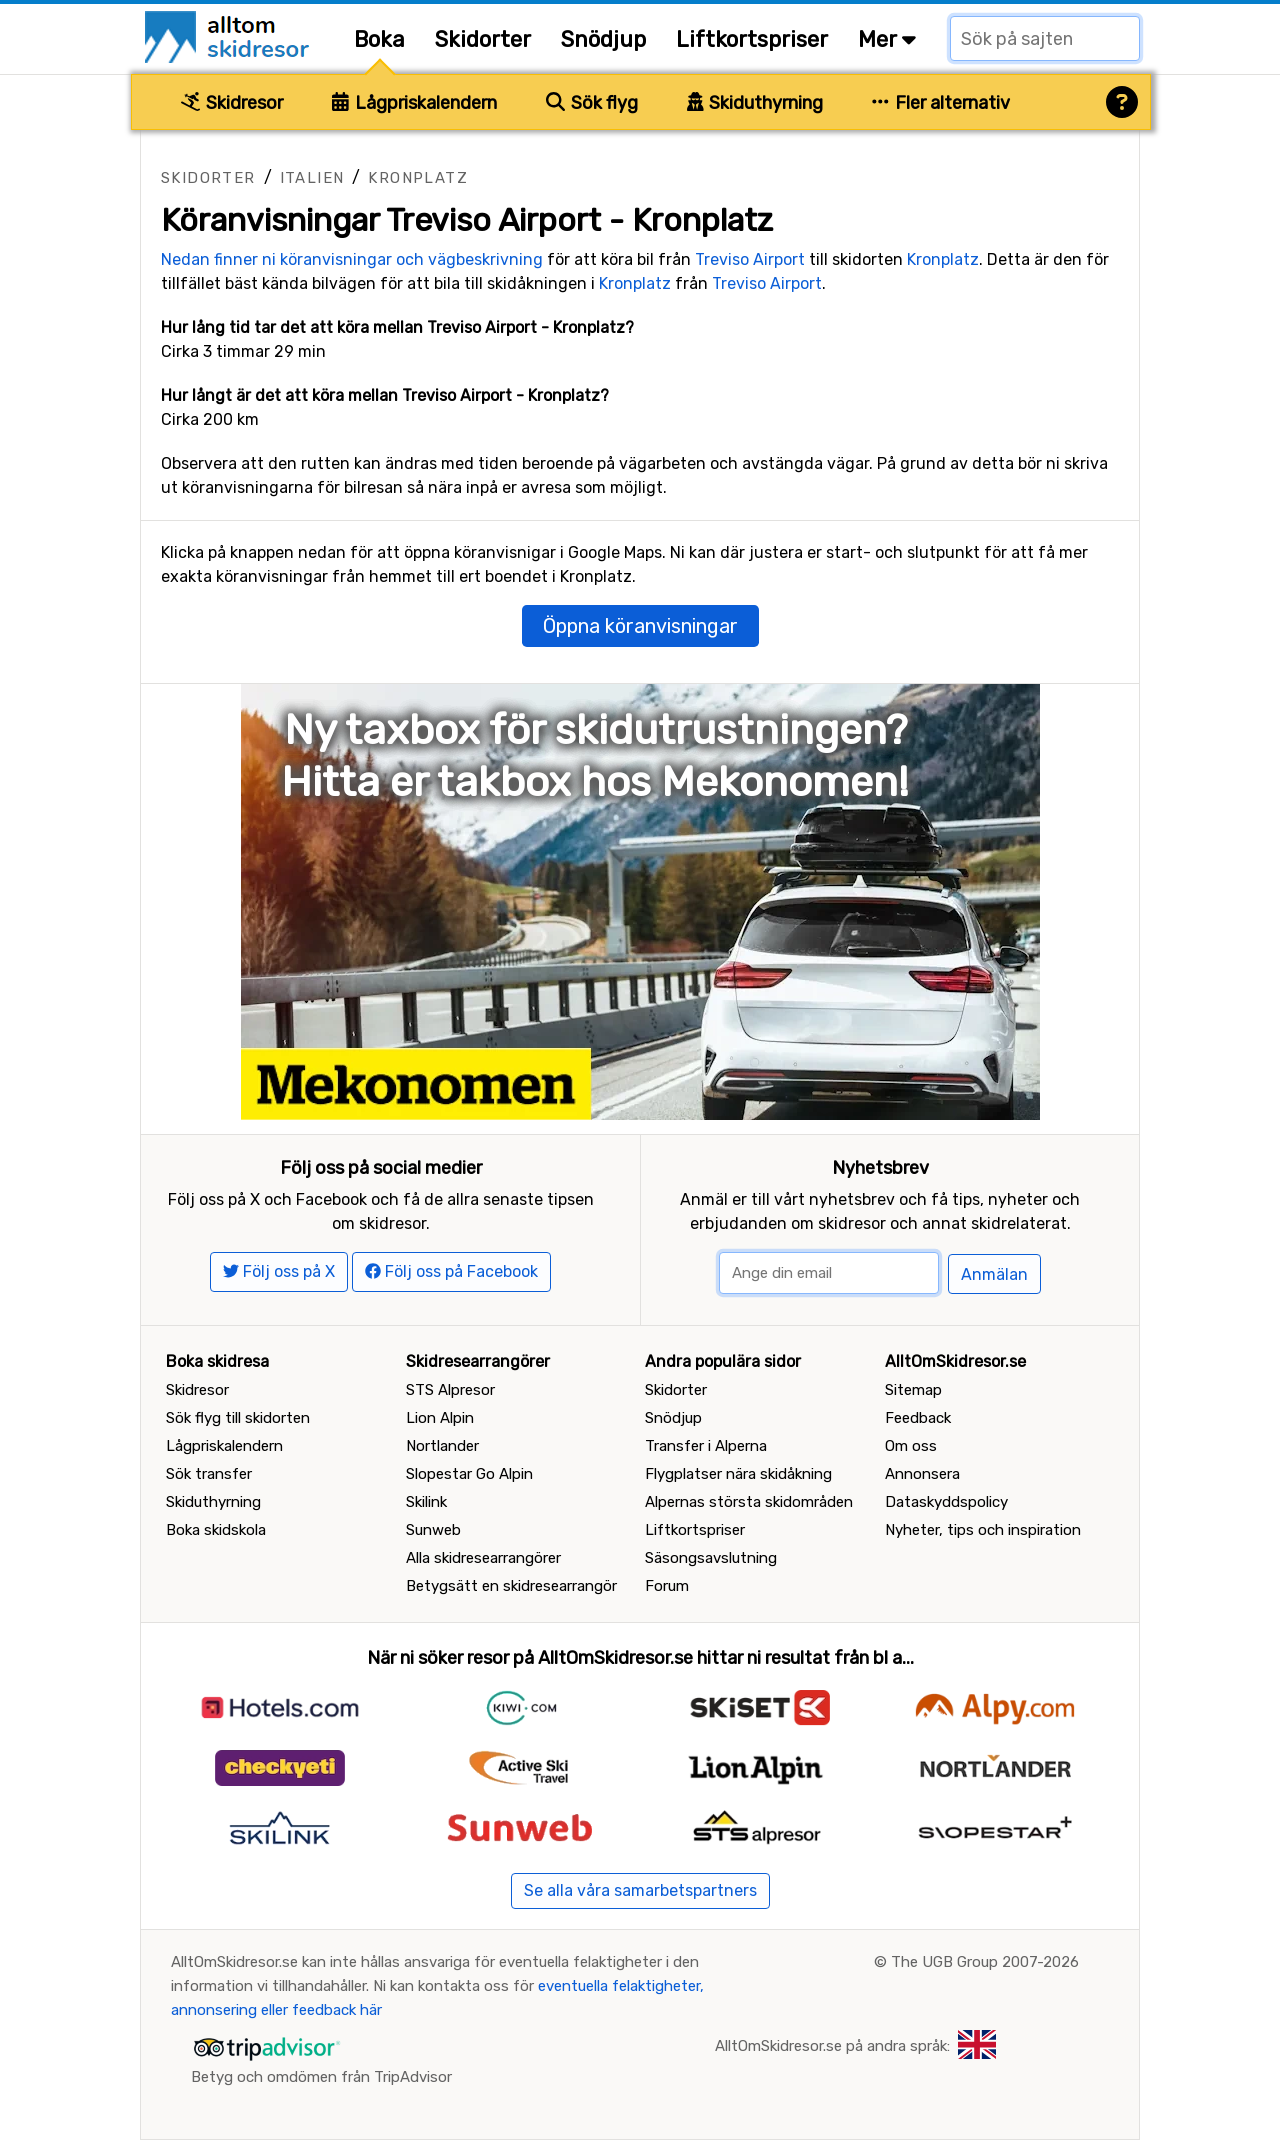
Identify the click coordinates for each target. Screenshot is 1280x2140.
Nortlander (442, 1446)
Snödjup (603, 39)
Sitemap (913, 1390)
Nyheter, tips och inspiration (983, 1530)
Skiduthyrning (755, 103)
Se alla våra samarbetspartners (640, 1890)
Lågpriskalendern (414, 103)
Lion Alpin (440, 1418)
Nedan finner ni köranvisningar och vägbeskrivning (352, 259)
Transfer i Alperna (706, 1446)
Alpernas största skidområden (749, 1502)
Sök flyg (592, 103)
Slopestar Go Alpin (469, 1474)
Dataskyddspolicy (946, 1502)
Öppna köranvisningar (640, 626)
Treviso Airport (750, 259)
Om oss (911, 1446)
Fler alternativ (941, 103)
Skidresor (232, 103)
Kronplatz (418, 178)
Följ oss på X (279, 1271)
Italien (312, 178)
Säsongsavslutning (711, 1558)
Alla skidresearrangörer (483, 1558)
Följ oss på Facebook (451, 1271)
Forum (667, 1586)
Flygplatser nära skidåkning (738, 1474)
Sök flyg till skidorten (238, 1418)
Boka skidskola (216, 1530)
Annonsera (922, 1474)
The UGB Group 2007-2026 (985, 1962)
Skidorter (483, 39)
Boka (379, 39)
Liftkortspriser (752, 39)
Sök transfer (209, 1474)
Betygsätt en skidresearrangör (511, 1586)
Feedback (918, 1418)
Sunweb (433, 1530)
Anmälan (994, 1274)
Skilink (426, 1502)
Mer (887, 39)
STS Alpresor (450, 1390)
